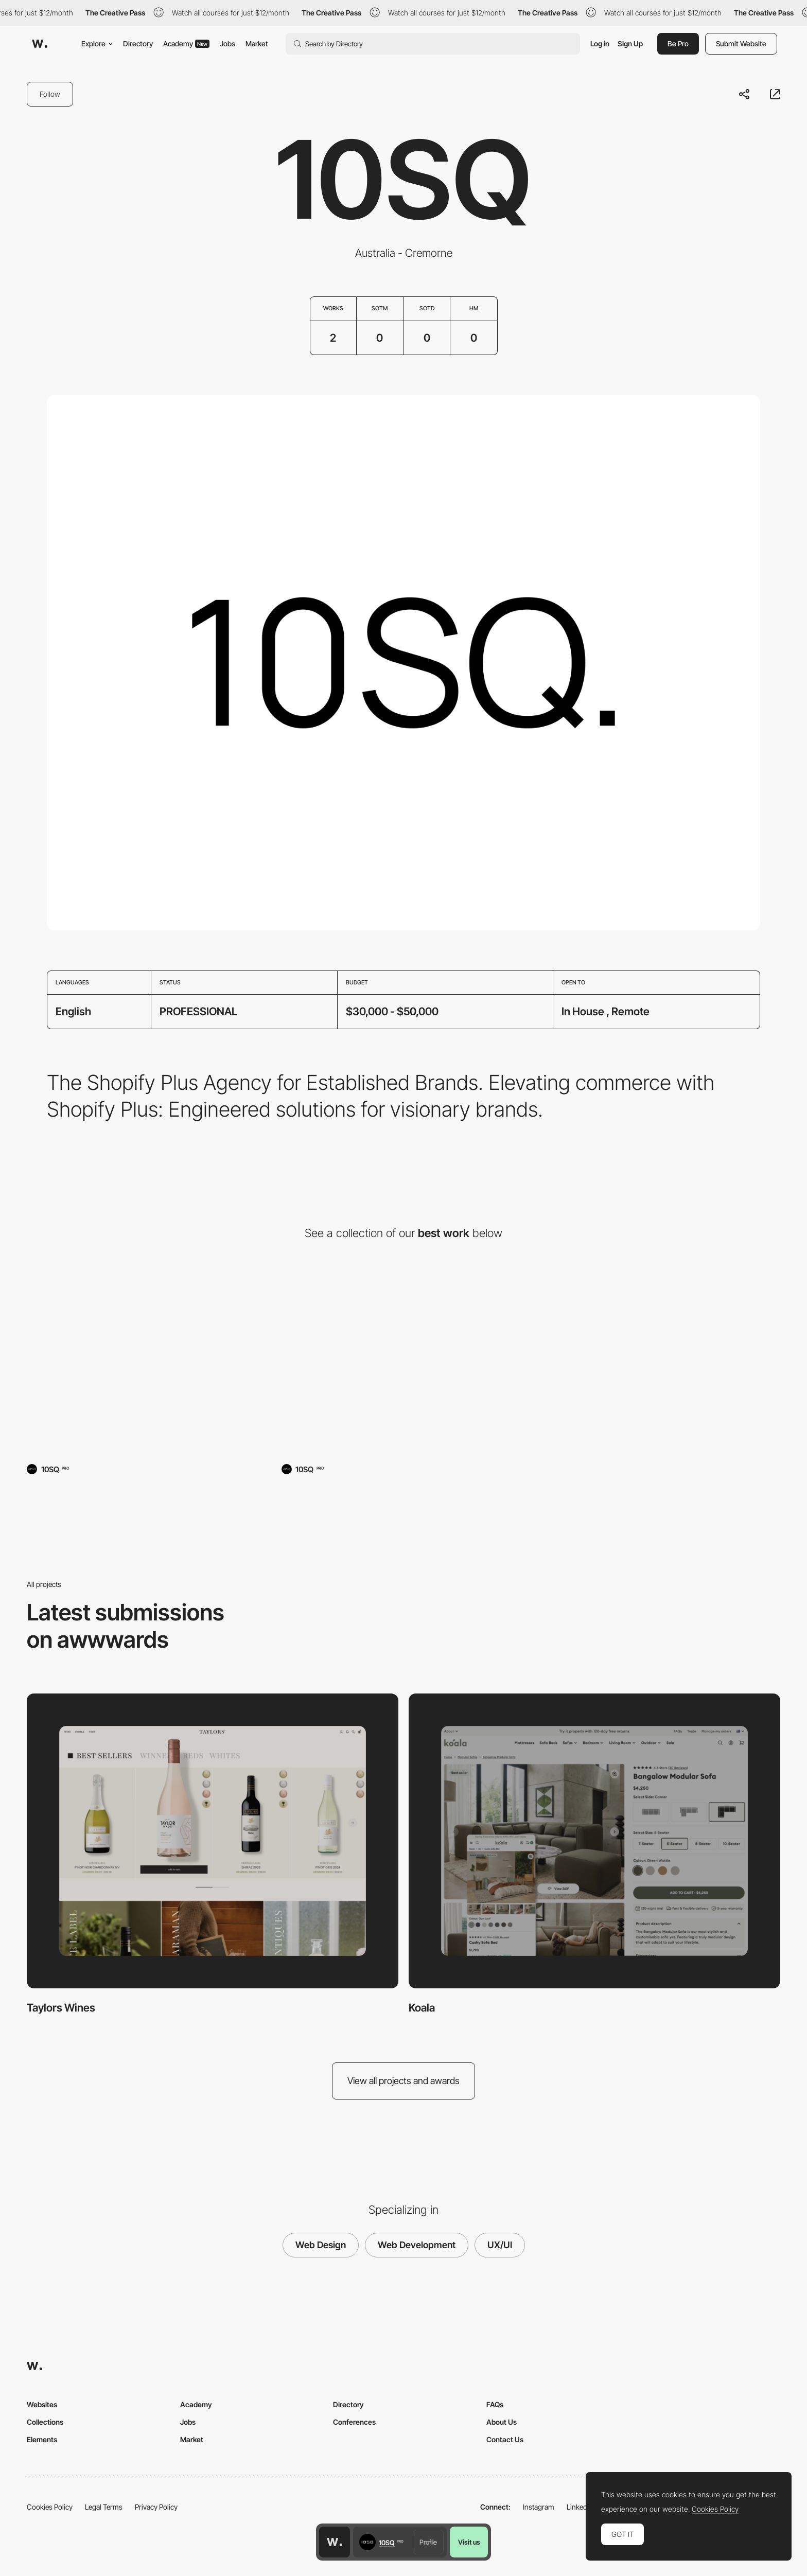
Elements (42, 2439)
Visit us (469, 2542)
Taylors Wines (61, 2007)
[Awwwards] (39, 44)
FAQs (494, 2404)
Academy (186, 43)
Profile (428, 2542)
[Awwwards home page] (334, 2542)
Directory (138, 43)
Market (256, 43)
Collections (45, 2422)
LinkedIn (580, 2506)
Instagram (538, 2506)
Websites (42, 2404)
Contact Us (504, 2439)
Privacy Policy (156, 2506)
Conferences (354, 2422)
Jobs (227, 43)
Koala (422, 2007)
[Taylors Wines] (149, 1364)
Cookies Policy (50, 2506)
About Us (501, 2422)
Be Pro (678, 43)
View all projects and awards (403, 2080)
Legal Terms (103, 2506)
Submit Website (741, 43)
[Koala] (404, 1364)
